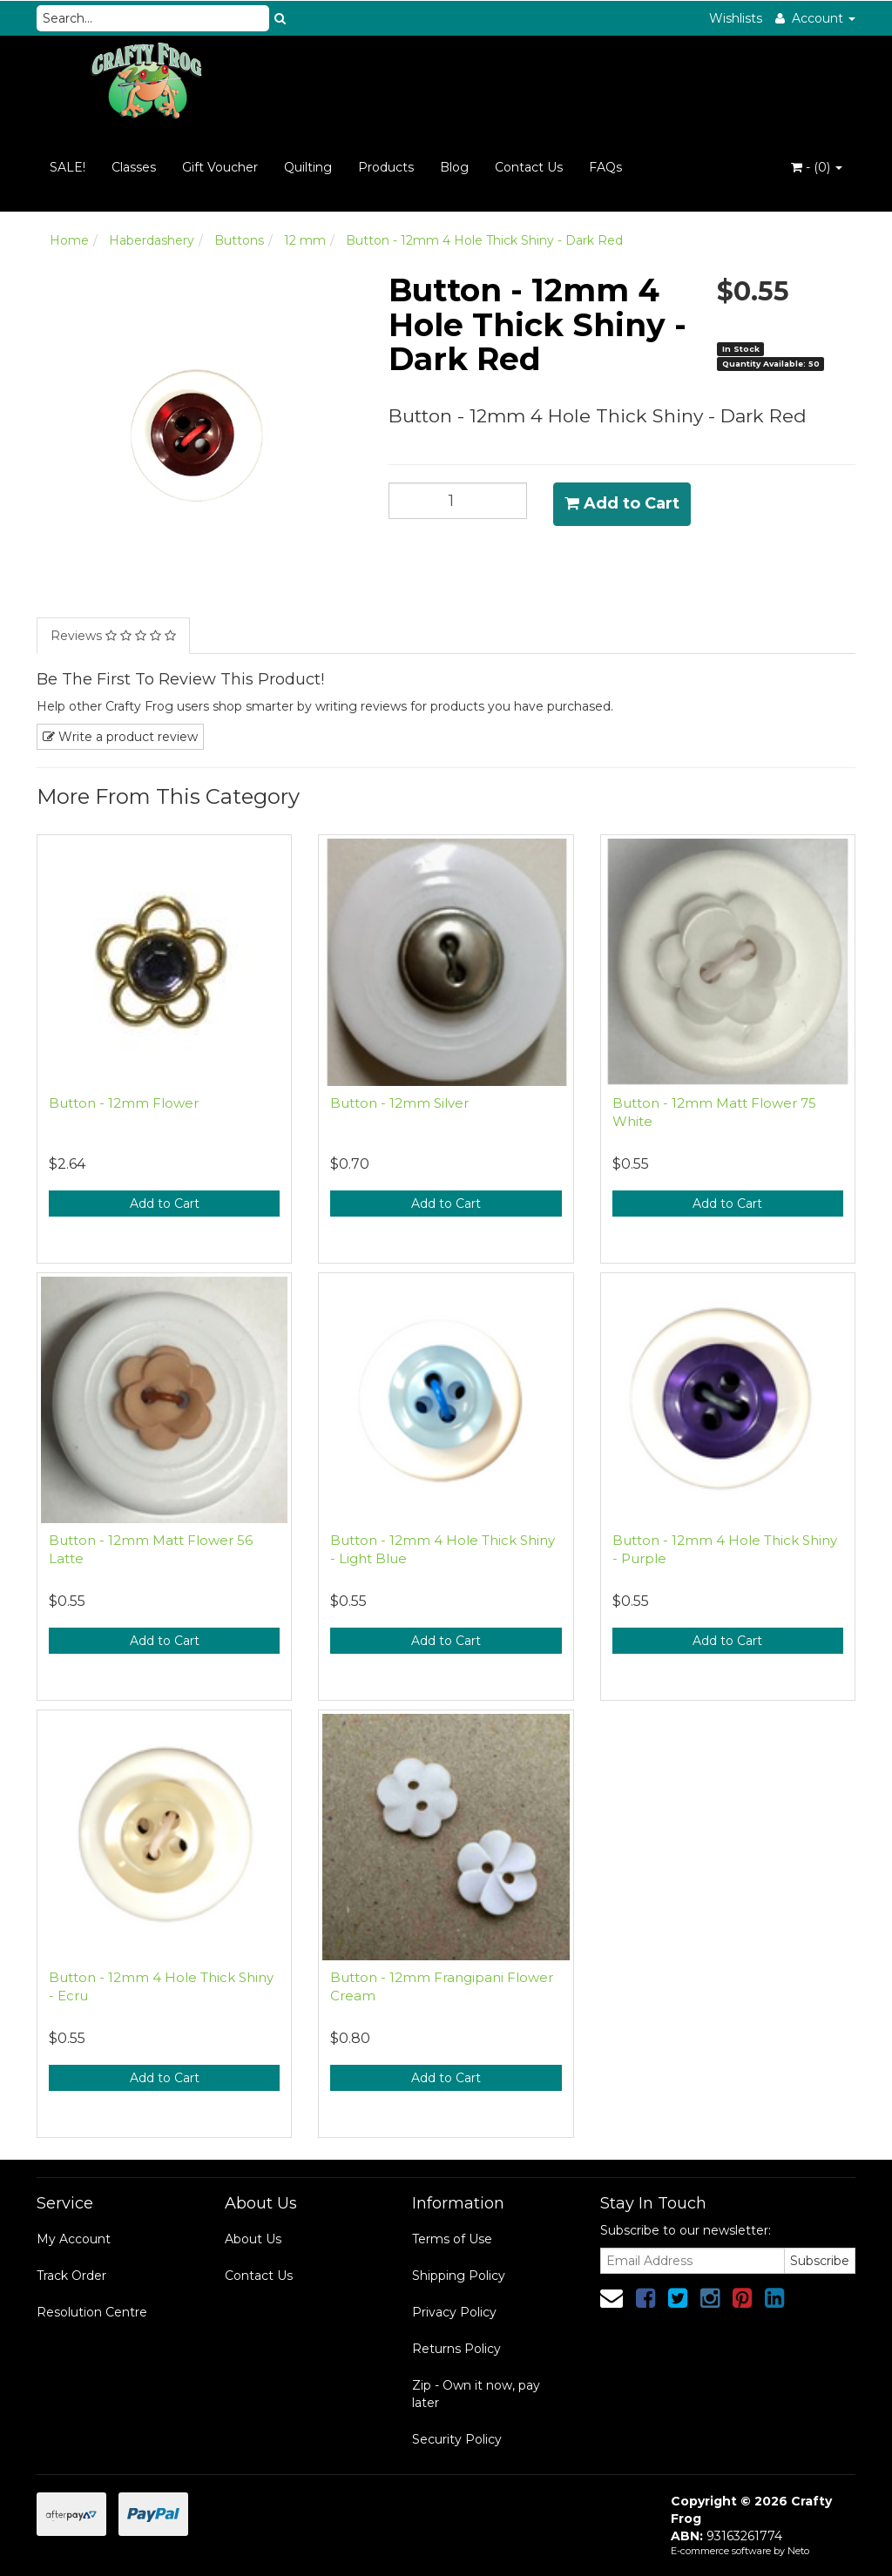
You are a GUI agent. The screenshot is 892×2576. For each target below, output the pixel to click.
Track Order (71, 2275)
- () (816, 167)
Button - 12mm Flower (124, 1103)
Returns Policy (456, 2349)
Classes (134, 167)
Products (386, 167)
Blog (454, 167)
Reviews (113, 636)
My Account (74, 2239)
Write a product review (120, 737)
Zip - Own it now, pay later (476, 2394)
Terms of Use (452, 2239)
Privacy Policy (454, 2312)
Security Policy (457, 2439)
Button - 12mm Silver (399, 1103)
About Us (253, 2239)
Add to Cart (621, 503)
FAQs (605, 167)
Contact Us (529, 167)
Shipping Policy (458, 2275)
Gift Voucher (220, 167)
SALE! (67, 167)
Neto (798, 2551)
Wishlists (735, 18)
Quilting (308, 167)
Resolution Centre (92, 2312)
